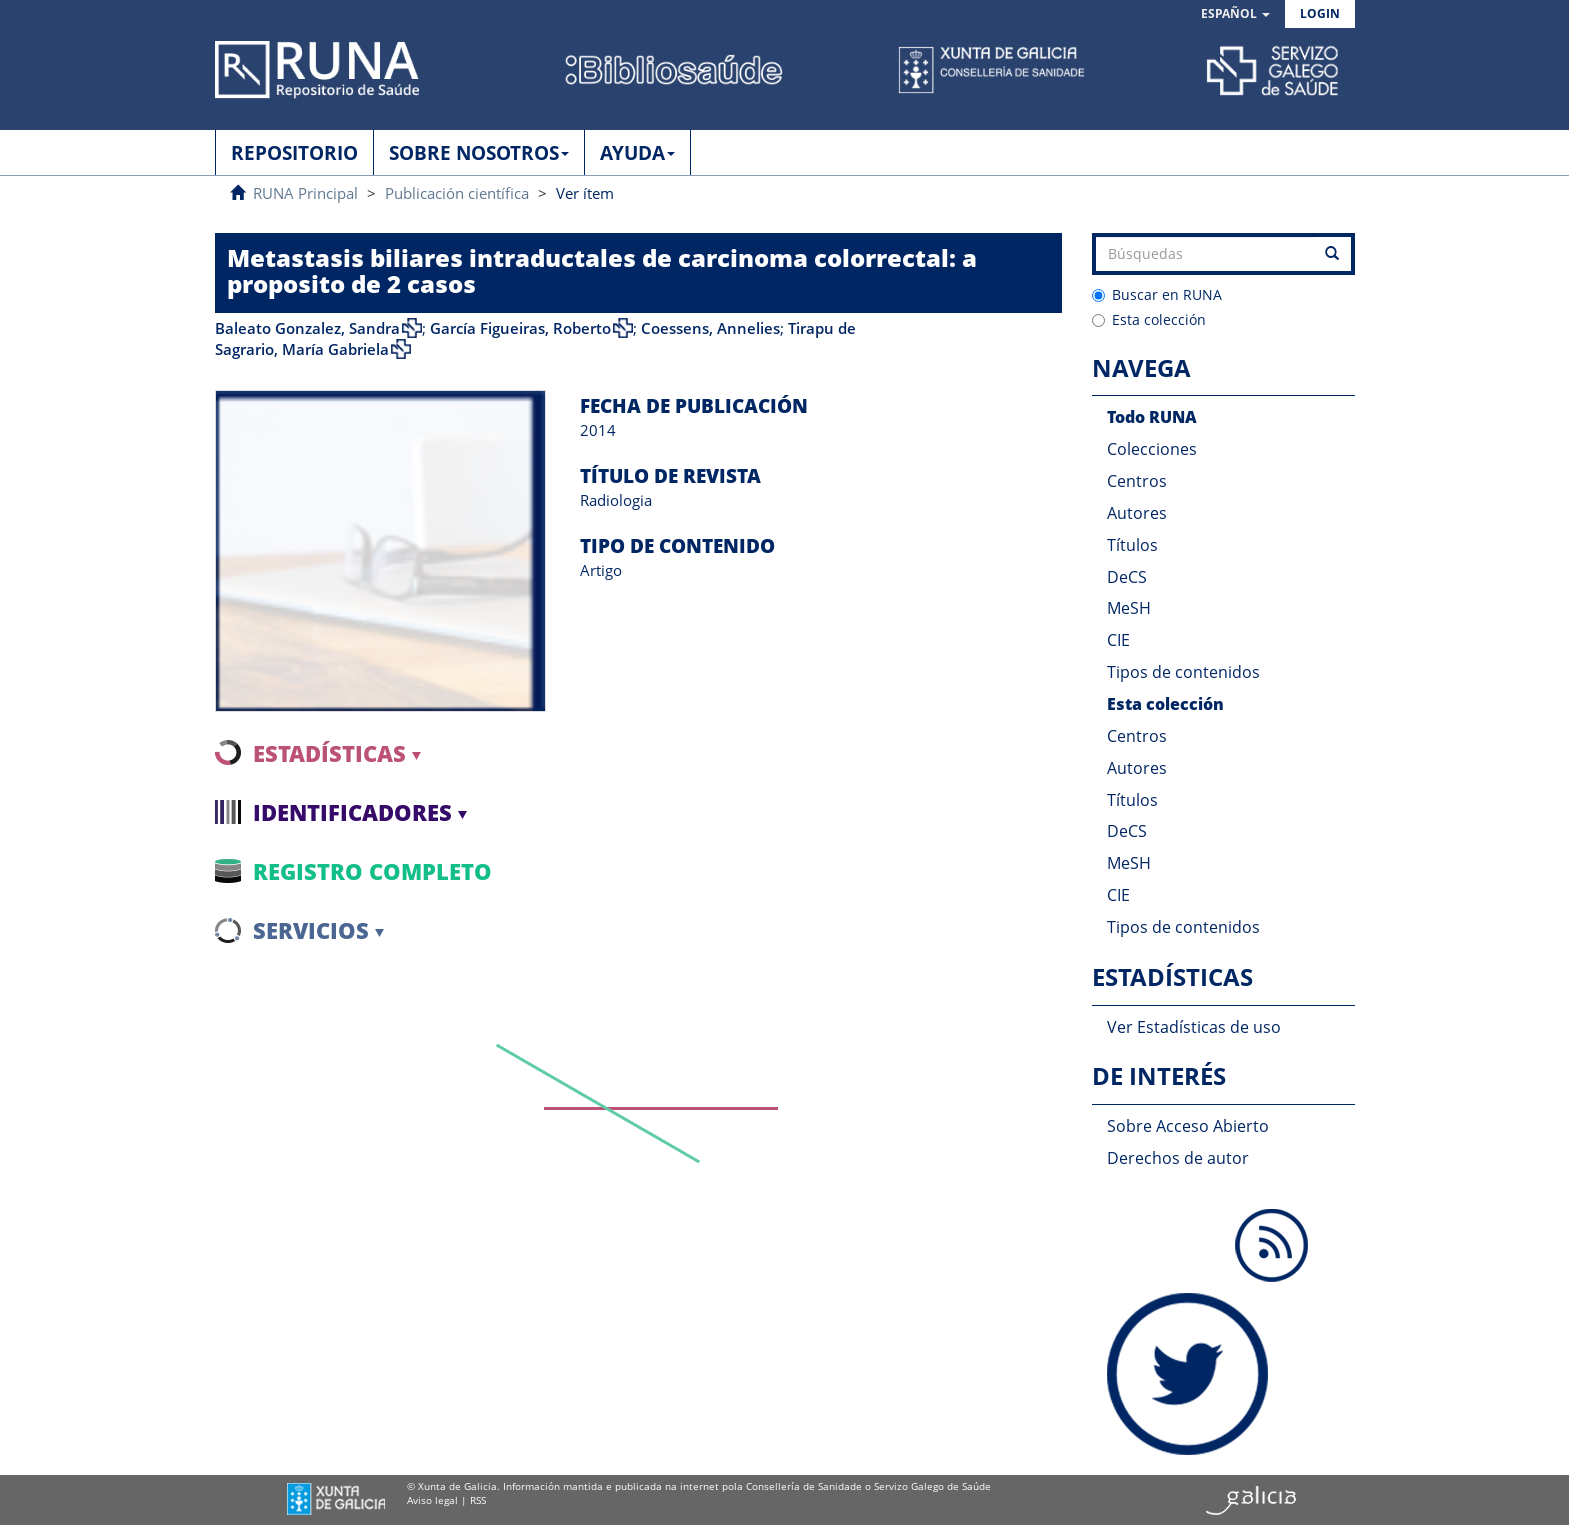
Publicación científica (457, 193)
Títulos (1132, 545)
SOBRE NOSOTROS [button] (479, 153)
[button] (1235, 14)
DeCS (1127, 577)
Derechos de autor (1178, 1158)
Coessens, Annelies (710, 328)
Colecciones (1152, 449)
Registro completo (372, 871)
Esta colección (1149, 319)
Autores (1137, 513)
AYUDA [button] (637, 153)
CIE (1118, 640)
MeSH (1129, 608)
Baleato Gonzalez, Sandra (307, 328)
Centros (1137, 481)
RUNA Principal (305, 193)
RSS (478, 1500)
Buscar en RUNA (1157, 294)
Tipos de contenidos (1183, 672)
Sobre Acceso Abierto (1188, 1126)
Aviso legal (432, 1500)
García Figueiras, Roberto (520, 328)
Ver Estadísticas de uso (1194, 1027)
